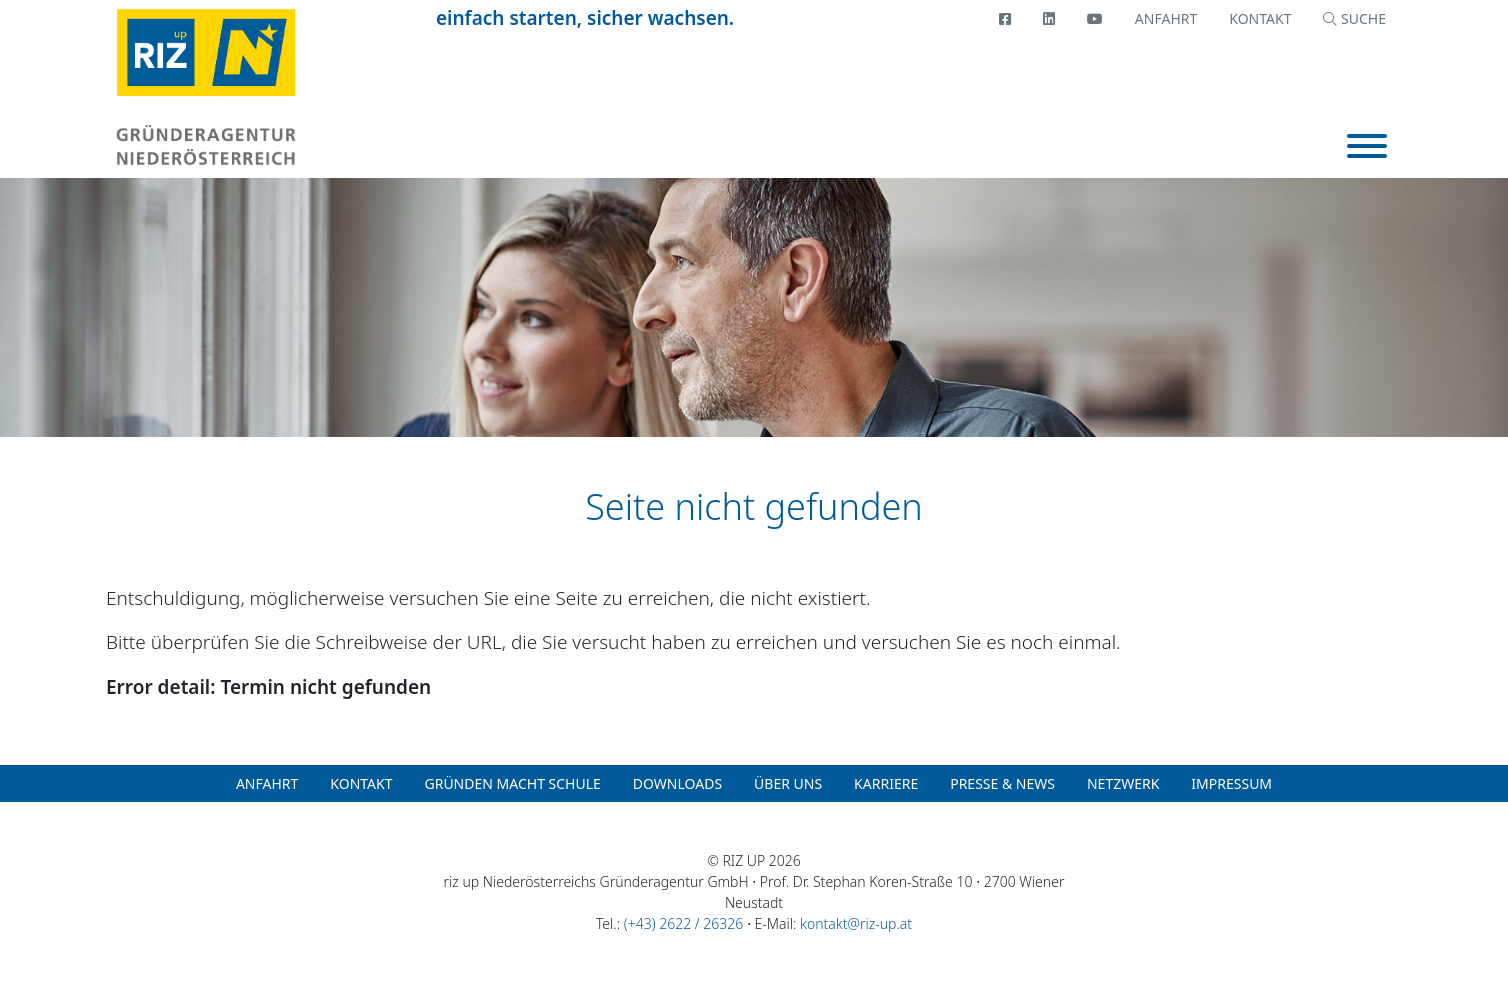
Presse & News (1002, 783)
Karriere (886, 783)
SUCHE (1354, 18)
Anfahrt (1166, 18)
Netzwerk (1123, 783)
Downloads (677, 783)
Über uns (788, 783)
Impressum (1231, 783)
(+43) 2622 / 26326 (683, 923)
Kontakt (1260, 18)
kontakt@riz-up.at (856, 923)
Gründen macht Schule (512, 783)
